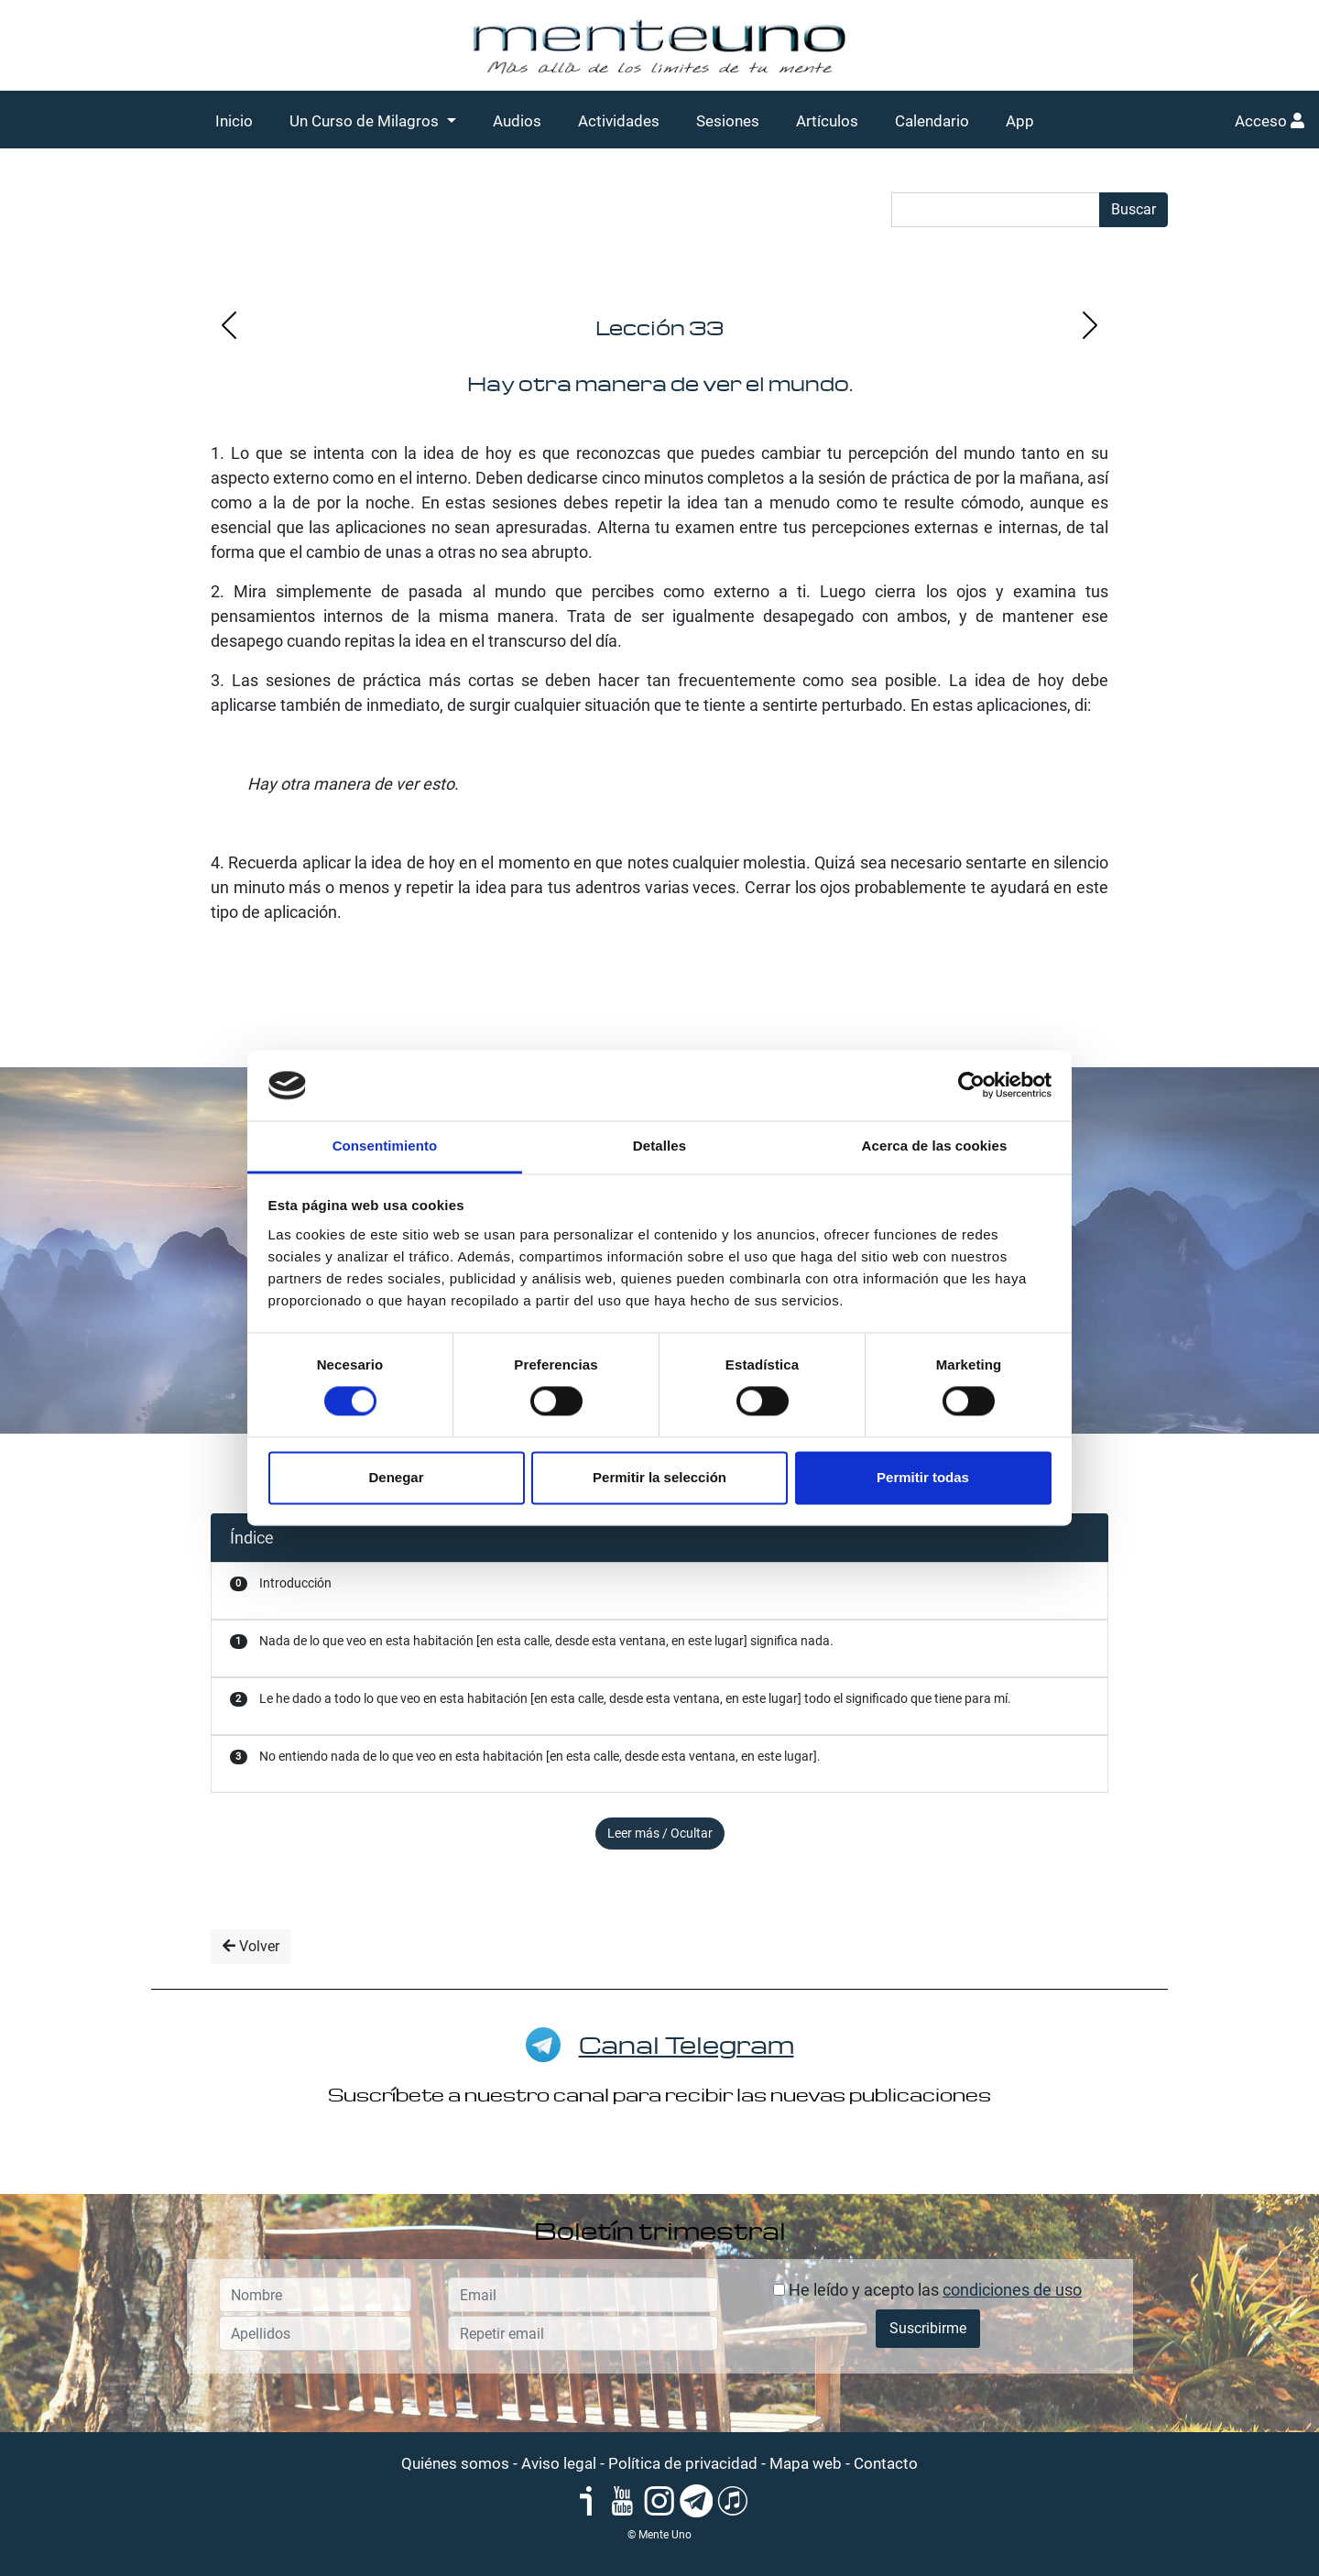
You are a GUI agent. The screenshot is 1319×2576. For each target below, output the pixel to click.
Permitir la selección (659, 1477)
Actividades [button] (619, 121)
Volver (251, 1946)
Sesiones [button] (727, 121)
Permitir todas (923, 1477)
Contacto (886, 2463)
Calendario (932, 121)
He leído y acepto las (927, 2289)
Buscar (1133, 209)
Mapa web (805, 2463)
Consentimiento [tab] (385, 1145)
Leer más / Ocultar (660, 1833)
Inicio (234, 121)
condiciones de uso (1012, 2289)
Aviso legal (558, 2463)
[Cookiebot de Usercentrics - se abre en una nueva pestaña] (971, 1085)
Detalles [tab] (659, 1145)
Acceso (1269, 121)
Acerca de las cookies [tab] (935, 1145)
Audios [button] (517, 121)
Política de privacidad (683, 2463)
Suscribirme (927, 2328)
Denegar (395, 1477)
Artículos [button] (827, 121)
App (1020, 121)
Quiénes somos (455, 2463)
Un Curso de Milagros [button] (365, 121)
